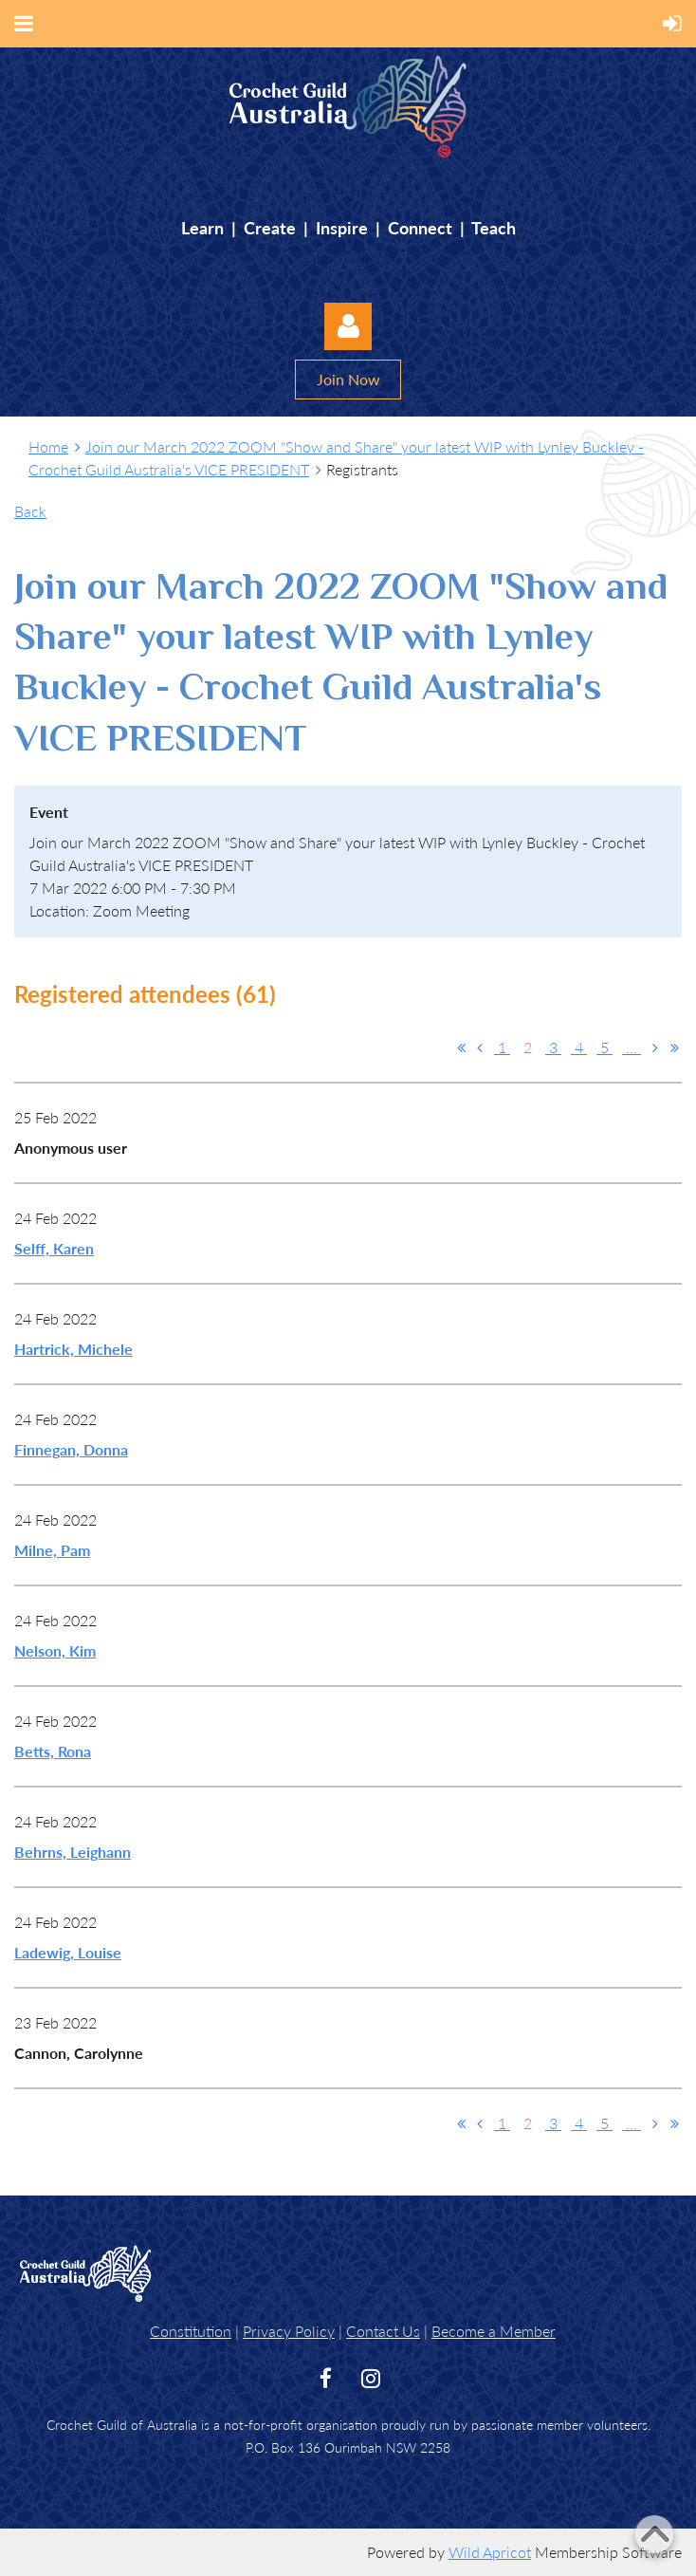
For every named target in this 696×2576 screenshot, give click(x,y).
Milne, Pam (52, 1550)
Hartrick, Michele (73, 1349)
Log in (348, 326)
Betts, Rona (52, 1751)
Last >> (674, 1047)
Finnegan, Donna (71, 1449)
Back (30, 511)
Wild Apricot (490, 2552)
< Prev (479, 1047)
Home (48, 446)
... (631, 1047)
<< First (460, 1047)
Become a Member (493, 2331)
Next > (655, 1047)
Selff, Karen (54, 1248)
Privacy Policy (289, 2331)
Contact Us (383, 2331)
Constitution (190, 2331)
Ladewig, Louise (67, 1952)
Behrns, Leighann (72, 1852)
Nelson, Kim (55, 1650)
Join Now (348, 379)
